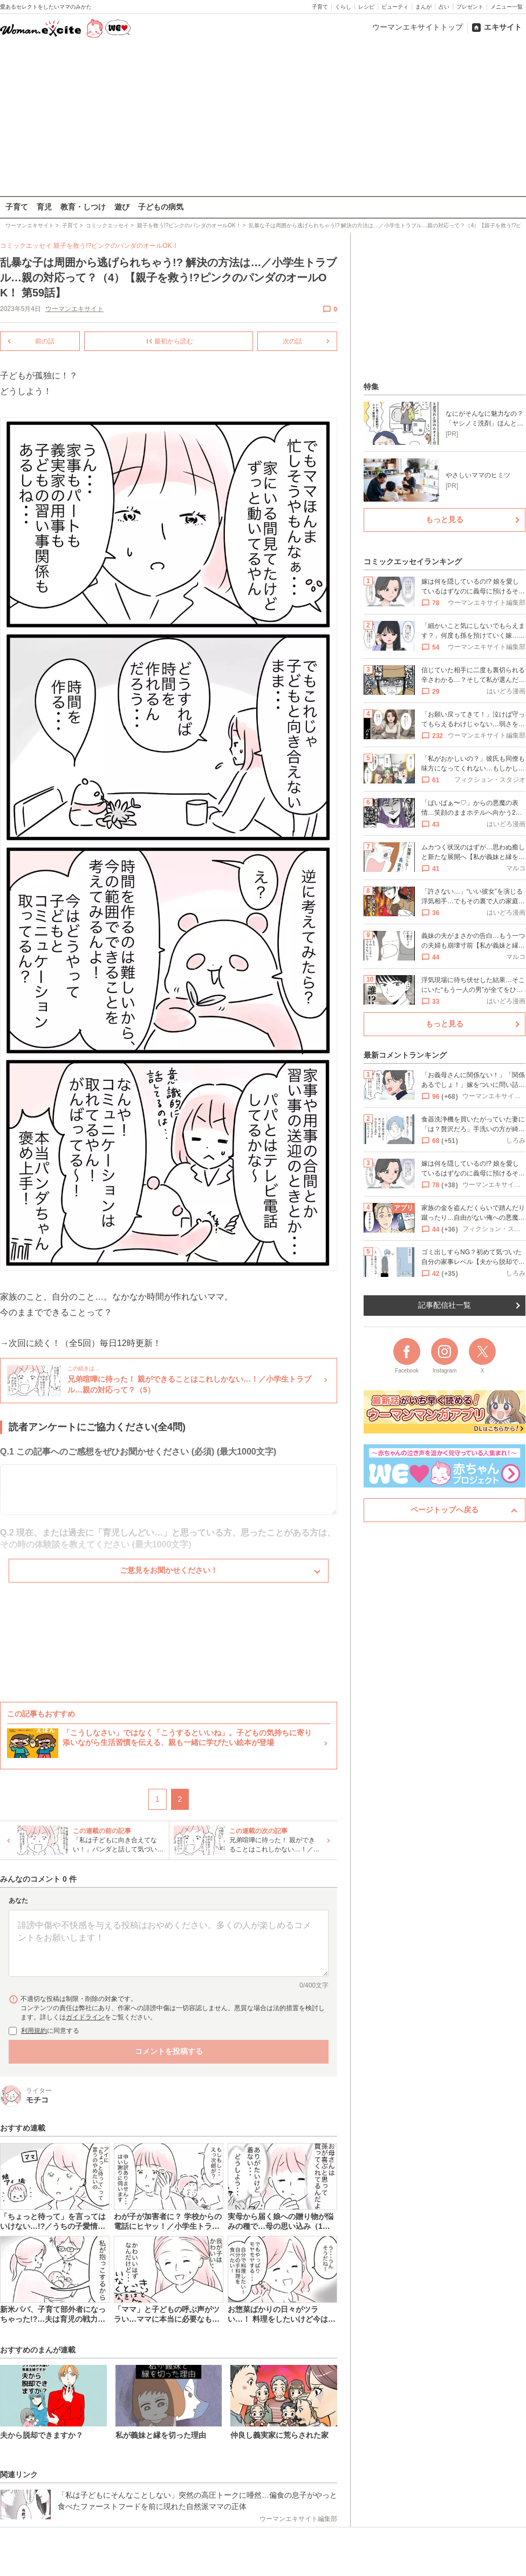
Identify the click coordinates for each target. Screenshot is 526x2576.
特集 (371, 386)
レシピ (366, 7)
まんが (423, 7)
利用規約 (34, 2030)
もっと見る (444, 519)
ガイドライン (85, 2016)
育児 (44, 206)
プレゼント (469, 7)
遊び (121, 206)
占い (444, 7)
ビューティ (394, 7)
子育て (320, 7)
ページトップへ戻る (445, 1509)
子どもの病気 (160, 206)
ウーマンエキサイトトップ (417, 27)
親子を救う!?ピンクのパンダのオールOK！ (115, 245)
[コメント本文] (169, 1943)
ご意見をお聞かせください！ (169, 1569)
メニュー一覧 (506, 7)
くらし (343, 7)
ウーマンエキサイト (74, 309)
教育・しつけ (83, 206)
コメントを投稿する (169, 2050)
